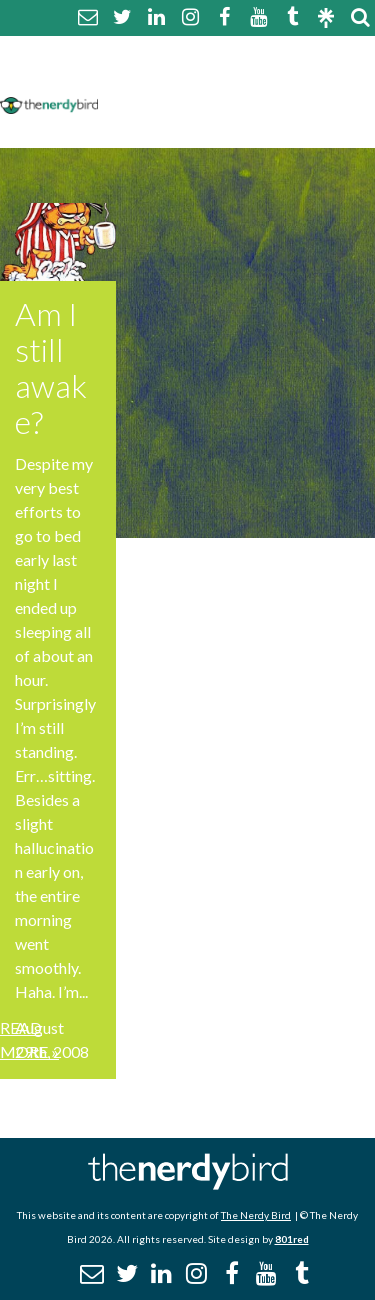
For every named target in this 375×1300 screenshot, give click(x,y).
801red (292, 1239)
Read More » (29, 1039)
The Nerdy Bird (256, 1215)
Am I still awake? (51, 367)
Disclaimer (298, 77)
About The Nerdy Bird (193, 53)
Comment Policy (172, 77)
